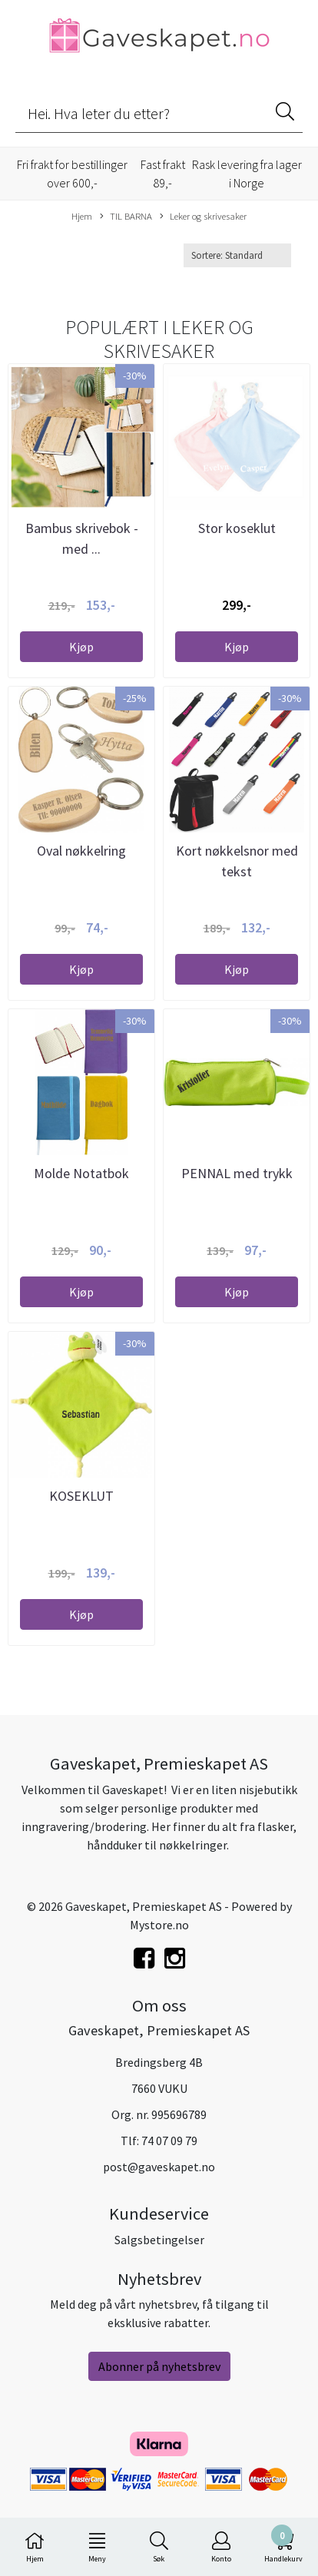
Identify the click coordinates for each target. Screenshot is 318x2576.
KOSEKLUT (81, 1496)
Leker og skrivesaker (203, 216)
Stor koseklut (237, 528)
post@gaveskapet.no (159, 2166)
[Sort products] (237, 255)
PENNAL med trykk (237, 1173)
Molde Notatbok (81, 1173)
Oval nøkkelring (81, 850)
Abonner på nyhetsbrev (159, 2366)
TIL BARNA (126, 216)
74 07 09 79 (169, 2140)
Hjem (81, 216)
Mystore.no (159, 1924)
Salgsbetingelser (159, 2239)
